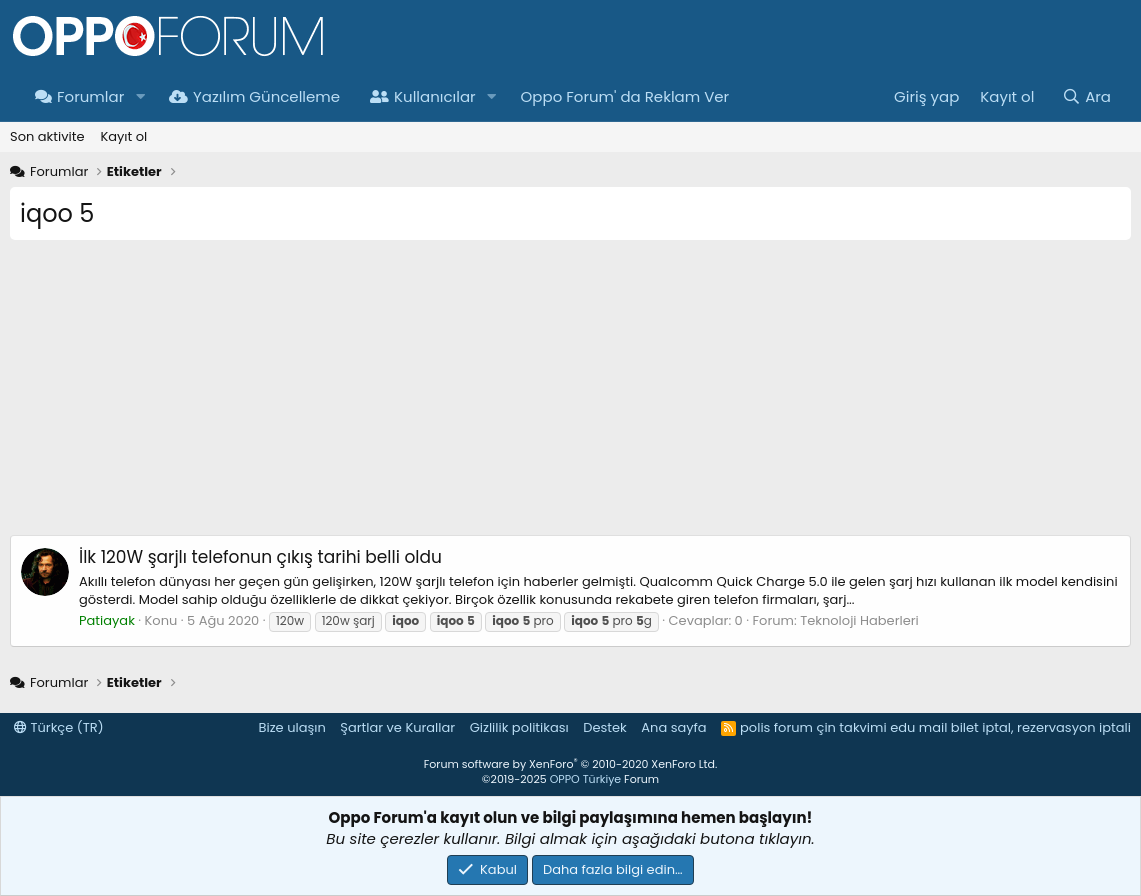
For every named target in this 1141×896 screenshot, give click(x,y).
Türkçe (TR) (59, 727)
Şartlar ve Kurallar (397, 727)
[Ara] (1086, 96)
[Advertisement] (570, 395)
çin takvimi (851, 727)
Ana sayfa (673, 727)
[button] (140, 96)
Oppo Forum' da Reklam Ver (625, 96)
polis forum (776, 727)
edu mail (918, 727)
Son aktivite (47, 136)
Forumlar (79, 96)
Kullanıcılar (423, 96)
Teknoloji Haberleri (859, 620)
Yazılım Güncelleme (254, 96)
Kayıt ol (123, 136)
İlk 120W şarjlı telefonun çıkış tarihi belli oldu (260, 557)
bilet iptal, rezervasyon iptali (1041, 727)
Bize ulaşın (292, 727)
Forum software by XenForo (570, 764)
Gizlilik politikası (519, 727)
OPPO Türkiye (585, 779)
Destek (605, 727)
